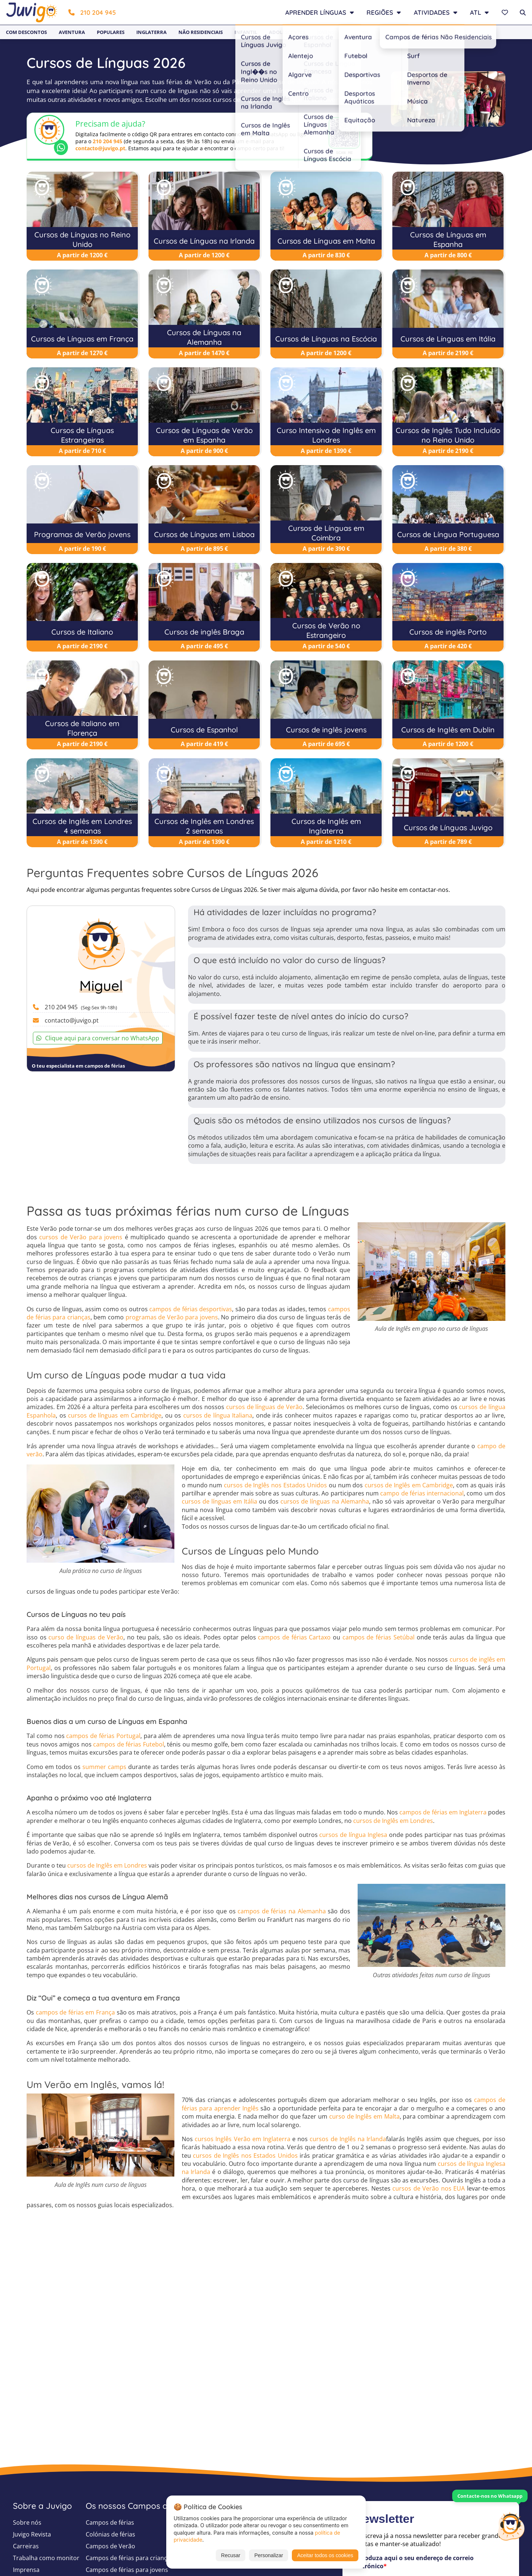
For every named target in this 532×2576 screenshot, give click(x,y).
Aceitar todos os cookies (325, 2555)
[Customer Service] (511, 2525)
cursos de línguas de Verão (264, 1407)
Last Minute (396, 32)
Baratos (357, 32)
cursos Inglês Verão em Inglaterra (242, 2139)
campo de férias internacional (422, 1493)
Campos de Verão (110, 2546)
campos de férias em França (75, 2012)
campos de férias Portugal (103, 1736)
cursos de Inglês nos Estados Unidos (275, 1485)
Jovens (325, 32)
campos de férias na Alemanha (282, 1911)
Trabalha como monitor (46, 2558)
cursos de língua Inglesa (353, 1835)
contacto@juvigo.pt (100, 148)
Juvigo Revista (32, 2534)
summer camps (104, 1767)
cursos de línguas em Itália (219, 1501)
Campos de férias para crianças (129, 2558)
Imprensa (26, 2570)
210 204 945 (92, 12)
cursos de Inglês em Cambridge (409, 1485)
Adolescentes (287, 32)
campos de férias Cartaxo (294, 1637)
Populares (111, 32)
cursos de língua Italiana (218, 1415)
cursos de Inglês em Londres (393, 1821)
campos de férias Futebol (128, 1744)
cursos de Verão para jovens (80, 1237)
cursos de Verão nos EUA (428, 2188)
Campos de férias (110, 2522)
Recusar (230, 2555)
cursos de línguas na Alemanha (324, 1501)
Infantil (246, 32)
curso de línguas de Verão (85, 1637)
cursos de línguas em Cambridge (114, 1415)
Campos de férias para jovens (127, 2570)
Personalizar (268, 2555)
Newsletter (438, 32)
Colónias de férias (110, 2534)
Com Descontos (26, 32)
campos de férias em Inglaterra (443, 1812)
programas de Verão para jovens (172, 1317)
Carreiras (26, 2546)
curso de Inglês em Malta (364, 2116)
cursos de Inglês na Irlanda (348, 2139)
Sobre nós (27, 2522)
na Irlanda (196, 2172)
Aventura (72, 32)
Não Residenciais (200, 32)
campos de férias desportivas (190, 1309)
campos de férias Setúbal (378, 1637)
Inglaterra (151, 32)
